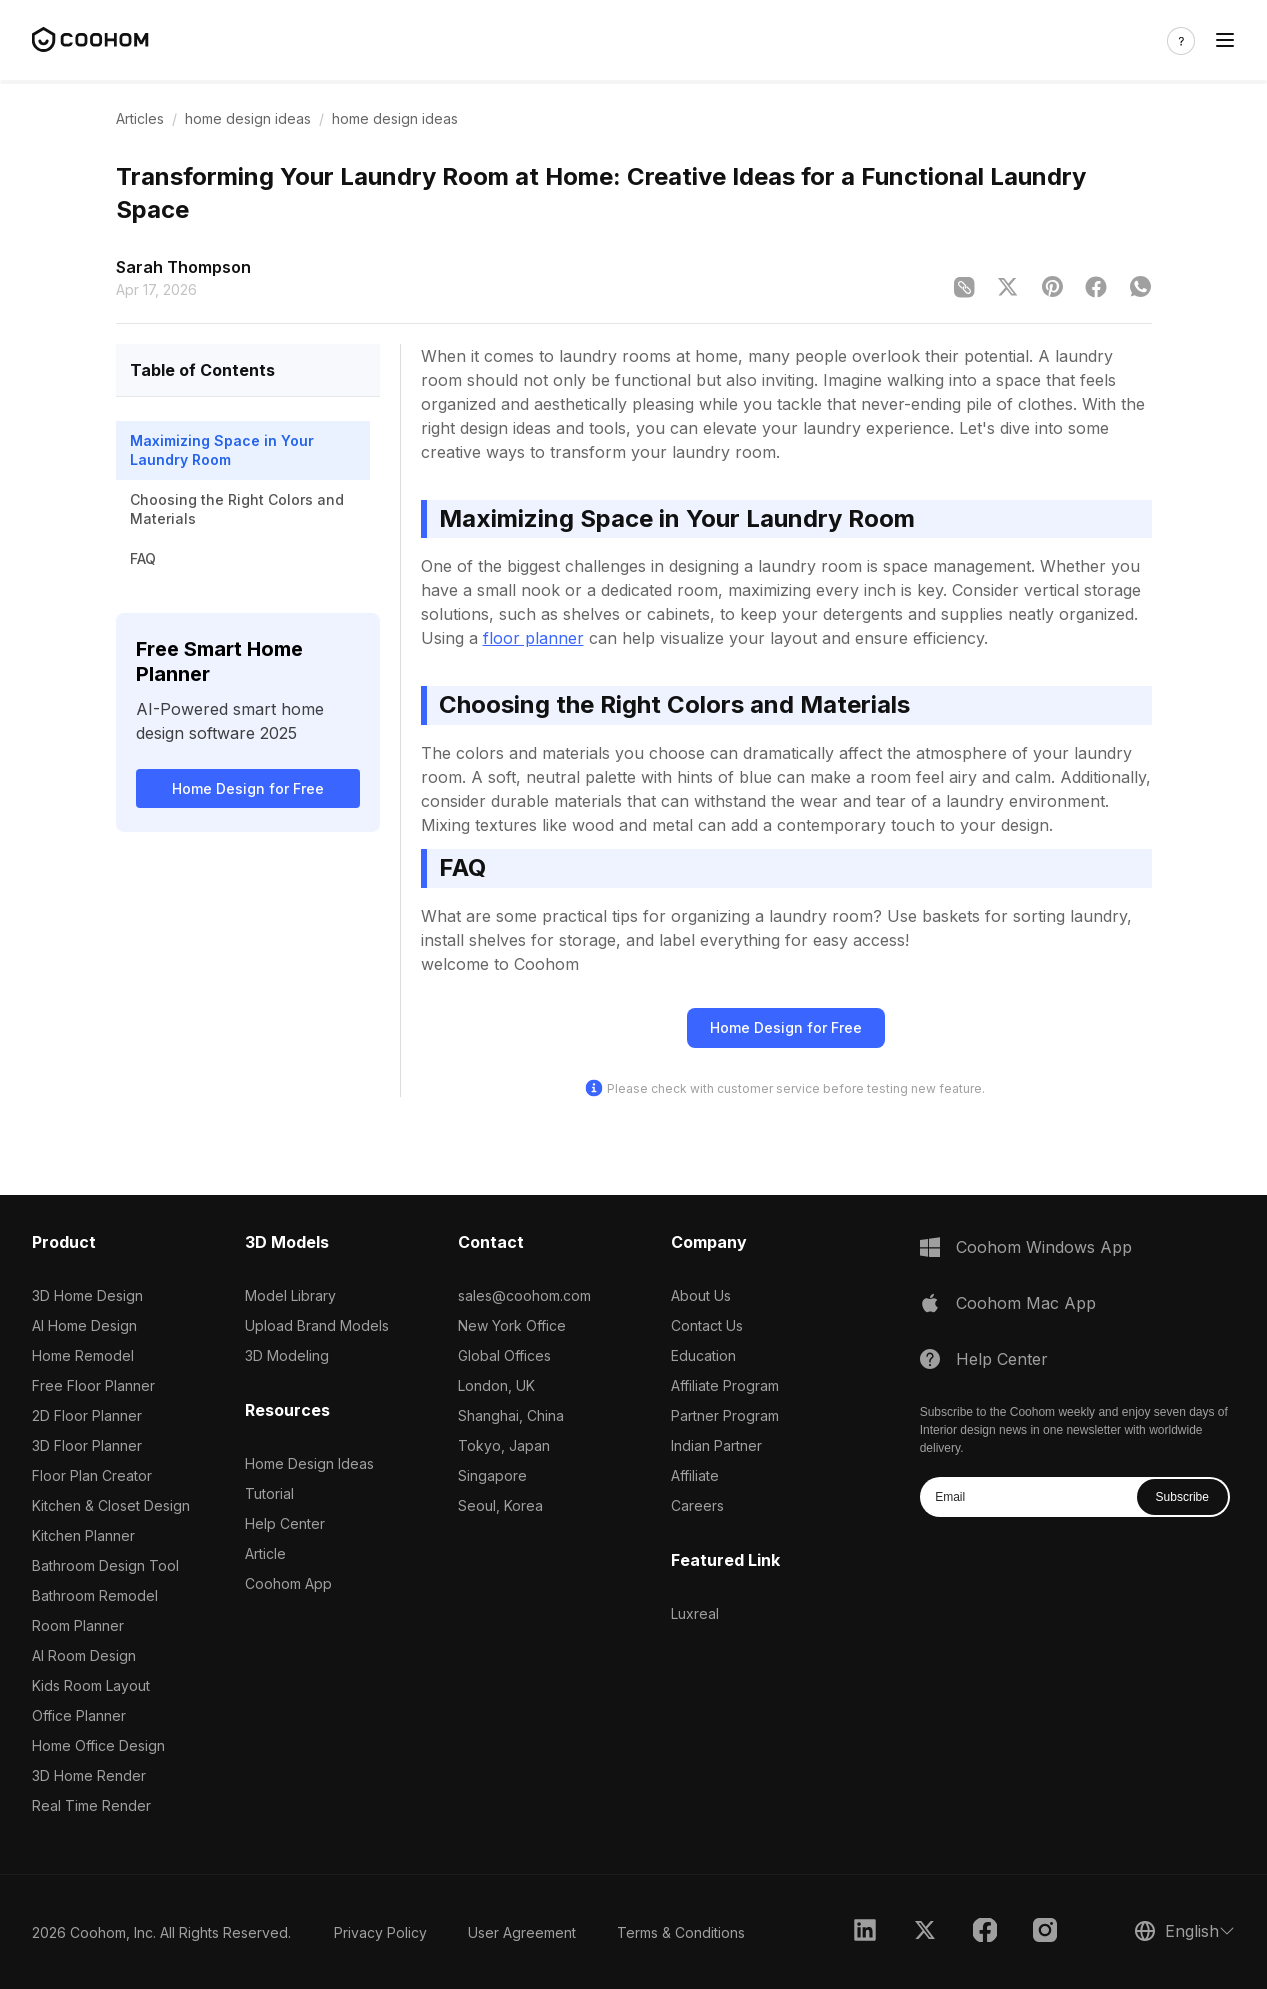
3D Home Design (87, 1295)
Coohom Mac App (1026, 1303)
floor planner (533, 638)
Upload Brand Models (317, 1325)
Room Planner (78, 1625)
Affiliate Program (725, 1385)
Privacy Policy (380, 1932)
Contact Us (707, 1325)
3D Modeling (287, 1355)
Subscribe (1182, 1497)
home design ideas (248, 118)
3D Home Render (89, 1775)
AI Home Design (84, 1325)
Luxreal (695, 1613)
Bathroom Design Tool (105, 1565)
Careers (697, 1505)
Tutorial (269, 1493)
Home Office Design (98, 1745)
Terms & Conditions (681, 1932)
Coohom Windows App (1044, 1247)
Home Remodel (83, 1355)
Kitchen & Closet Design (111, 1505)
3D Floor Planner (87, 1445)
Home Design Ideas (309, 1463)
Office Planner (79, 1715)
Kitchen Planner (83, 1535)
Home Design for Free (248, 788)
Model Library (290, 1295)
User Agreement (522, 1932)
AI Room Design (84, 1655)
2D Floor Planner (87, 1415)
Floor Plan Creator (92, 1475)
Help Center (285, 1523)
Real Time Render (91, 1805)
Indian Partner (716, 1445)
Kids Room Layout (91, 1685)
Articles (140, 118)
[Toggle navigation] (1225, 40)
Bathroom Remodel (95, 1595)
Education (703, 1355)
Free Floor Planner (93, 1385)
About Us (701, 1295)
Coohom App (288, 1583)
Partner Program (725, 1415)
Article (265, 1553)
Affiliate (695, 1475)
